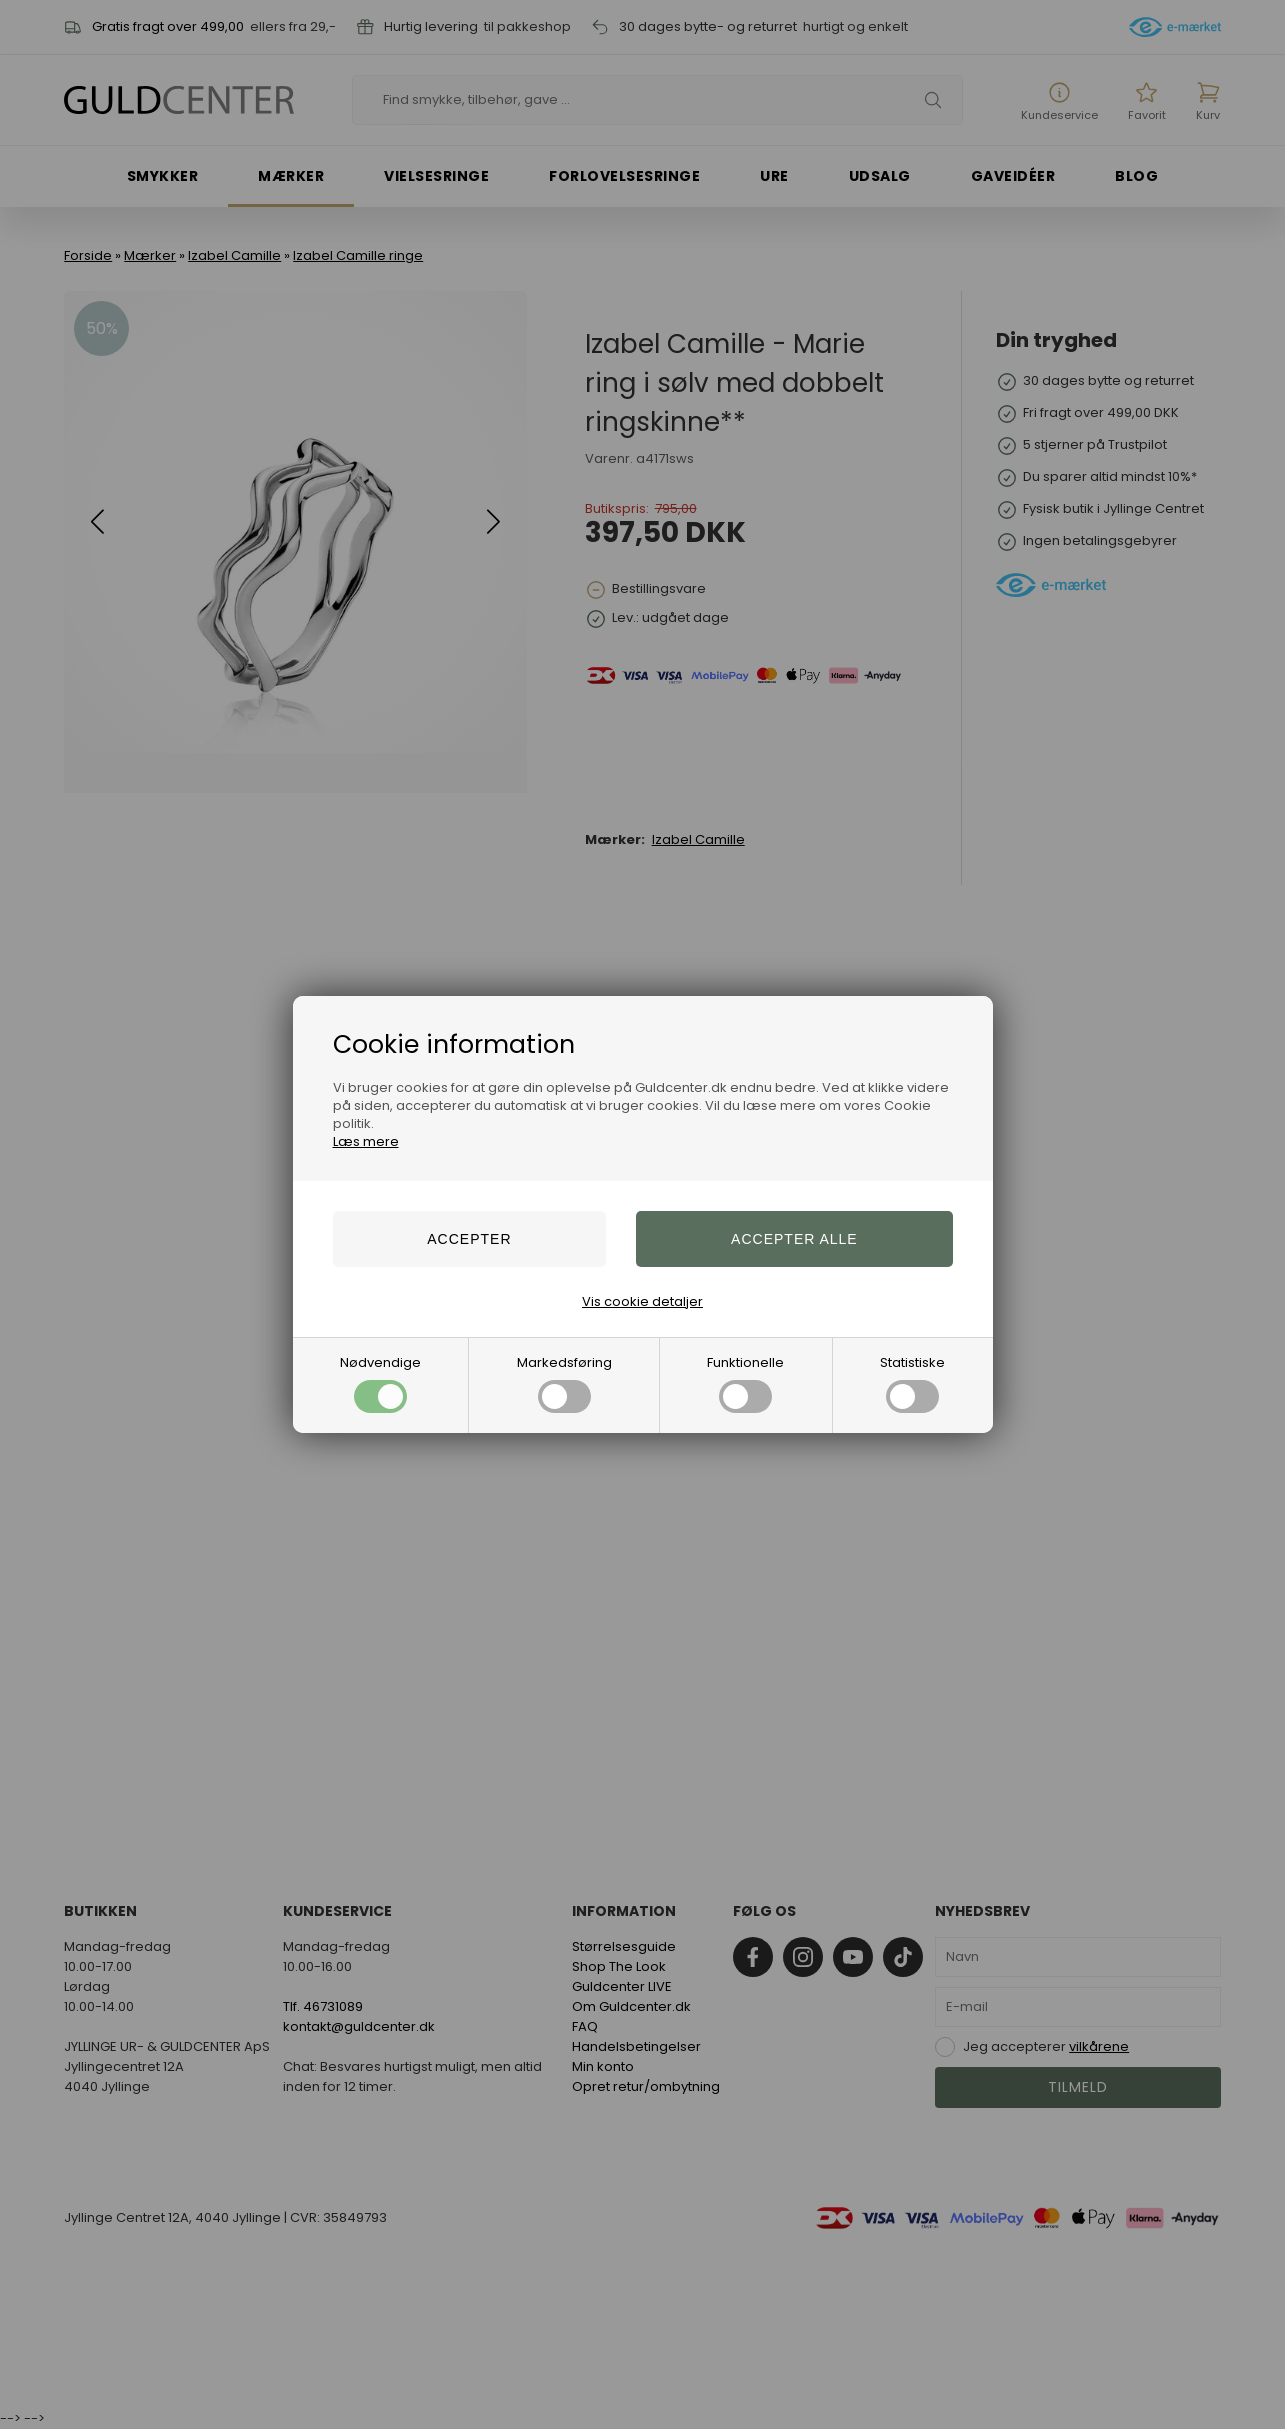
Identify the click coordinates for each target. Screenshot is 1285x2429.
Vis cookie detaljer (642, 1301)
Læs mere (366, 1141)
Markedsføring (564, 1383)
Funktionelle (745, 1383)
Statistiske (912, 1383)
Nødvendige (380, 1383)
